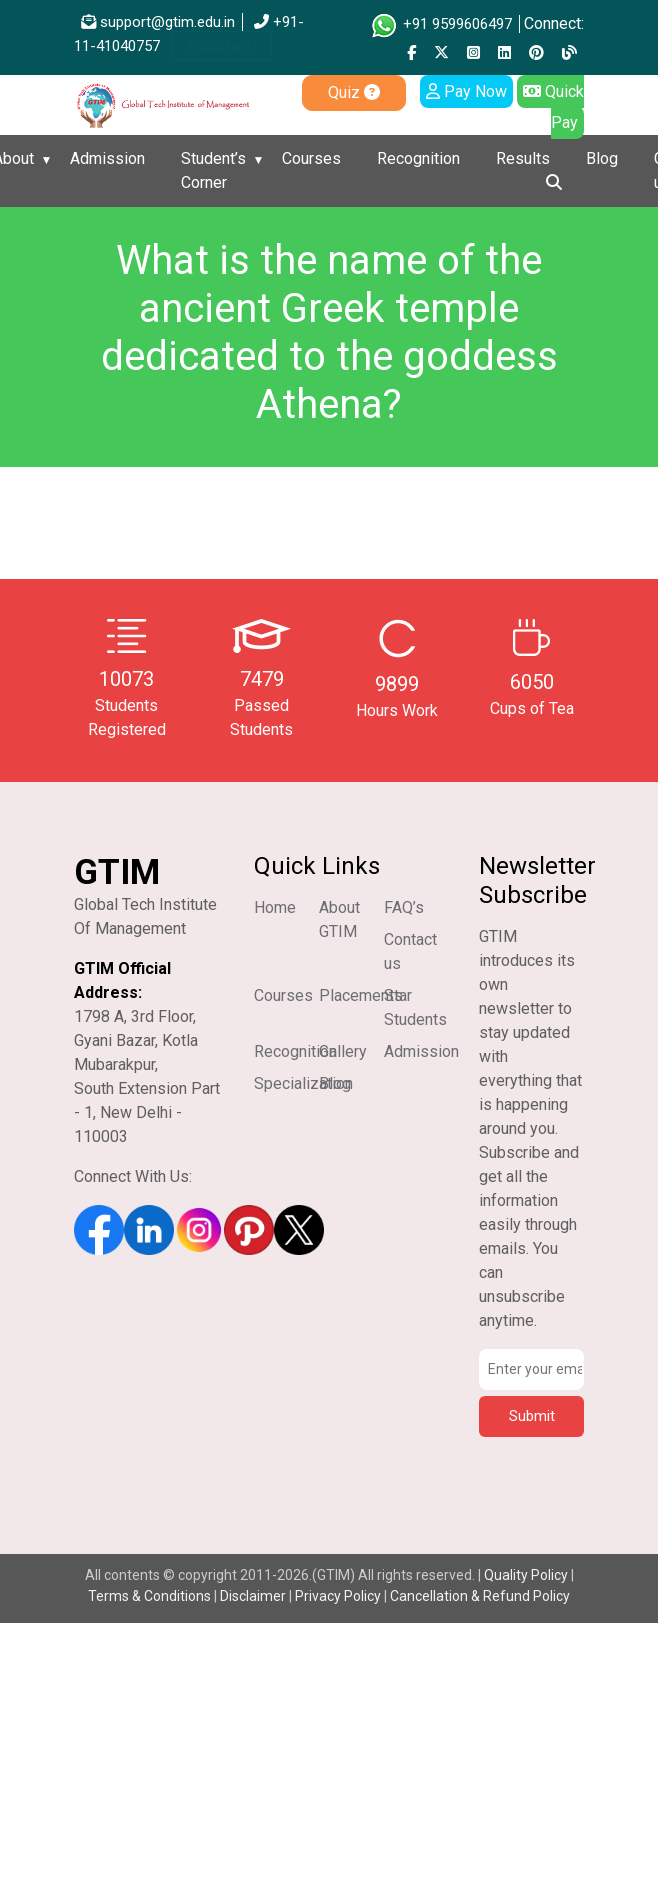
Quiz (354, 92)
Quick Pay (553, 107)
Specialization (303, 1083)
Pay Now (466, 91)
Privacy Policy (338, 1596)
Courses (311, 158)
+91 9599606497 (440, 24)
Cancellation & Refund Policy (480, 1596)
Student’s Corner (213, 170)
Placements (361, 995)
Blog (602, 158)
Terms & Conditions (149, 1596)
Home (275, 907)
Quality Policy (527, 1575)
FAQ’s (404, 907)
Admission (107, 158)
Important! (221, 46)
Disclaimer (253, 1596)
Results (523, 158)
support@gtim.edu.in (158, 22)
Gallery (343, 1051)
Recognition (418, 158)
